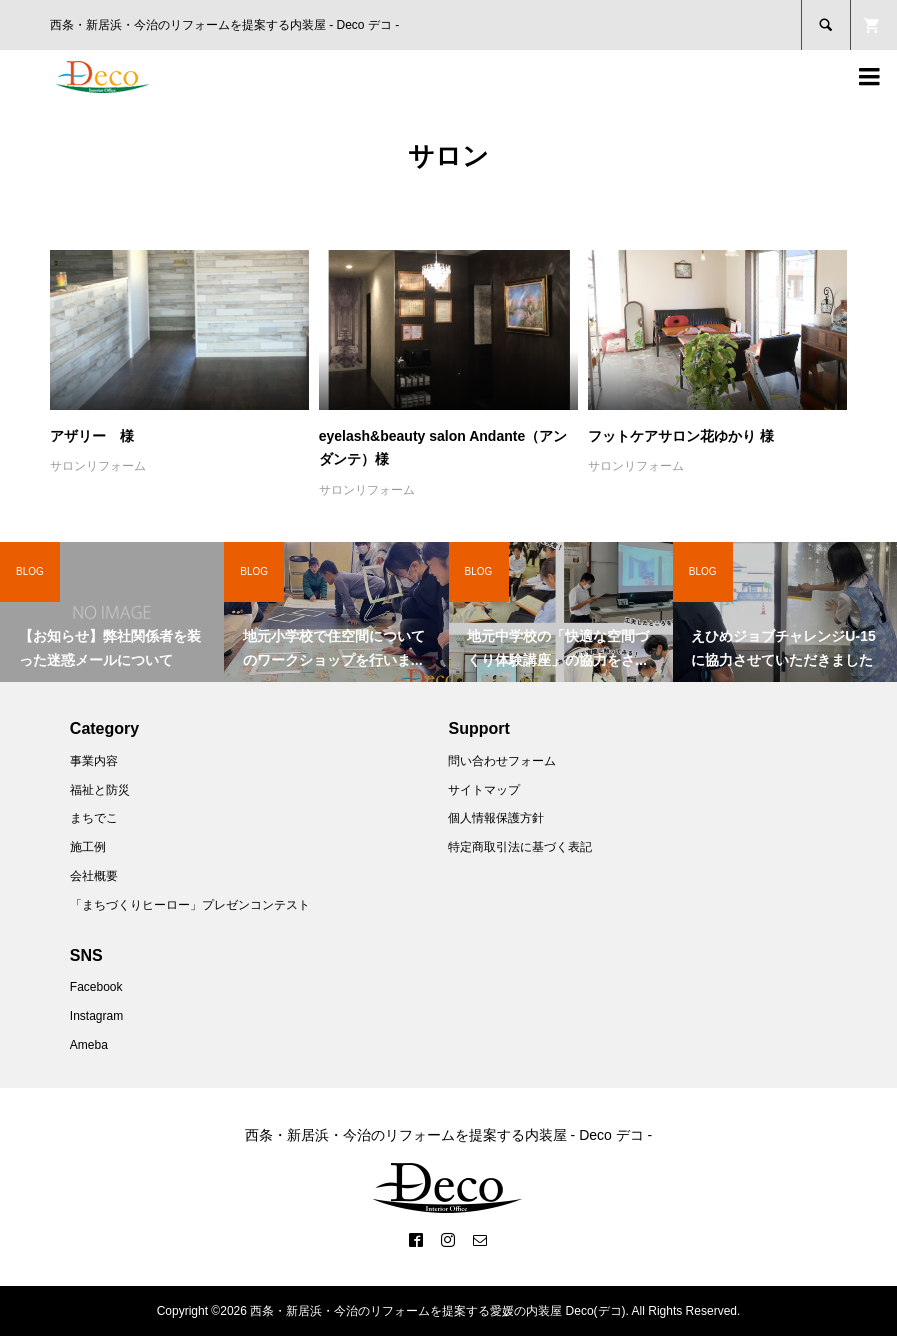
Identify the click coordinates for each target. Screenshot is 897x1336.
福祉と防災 (100, 790)
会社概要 (94, 876)
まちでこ (94, 818)
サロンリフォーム (98, 466)
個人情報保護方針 (496, 818)
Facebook (96, 987)
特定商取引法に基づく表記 (520, 847)
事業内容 (94, 761)
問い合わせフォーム (502, 761)
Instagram (96, 1016)
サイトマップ (484, 790)
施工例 (88, 847)
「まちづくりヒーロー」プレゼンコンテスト (190, 905)
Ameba (89, 1045)
